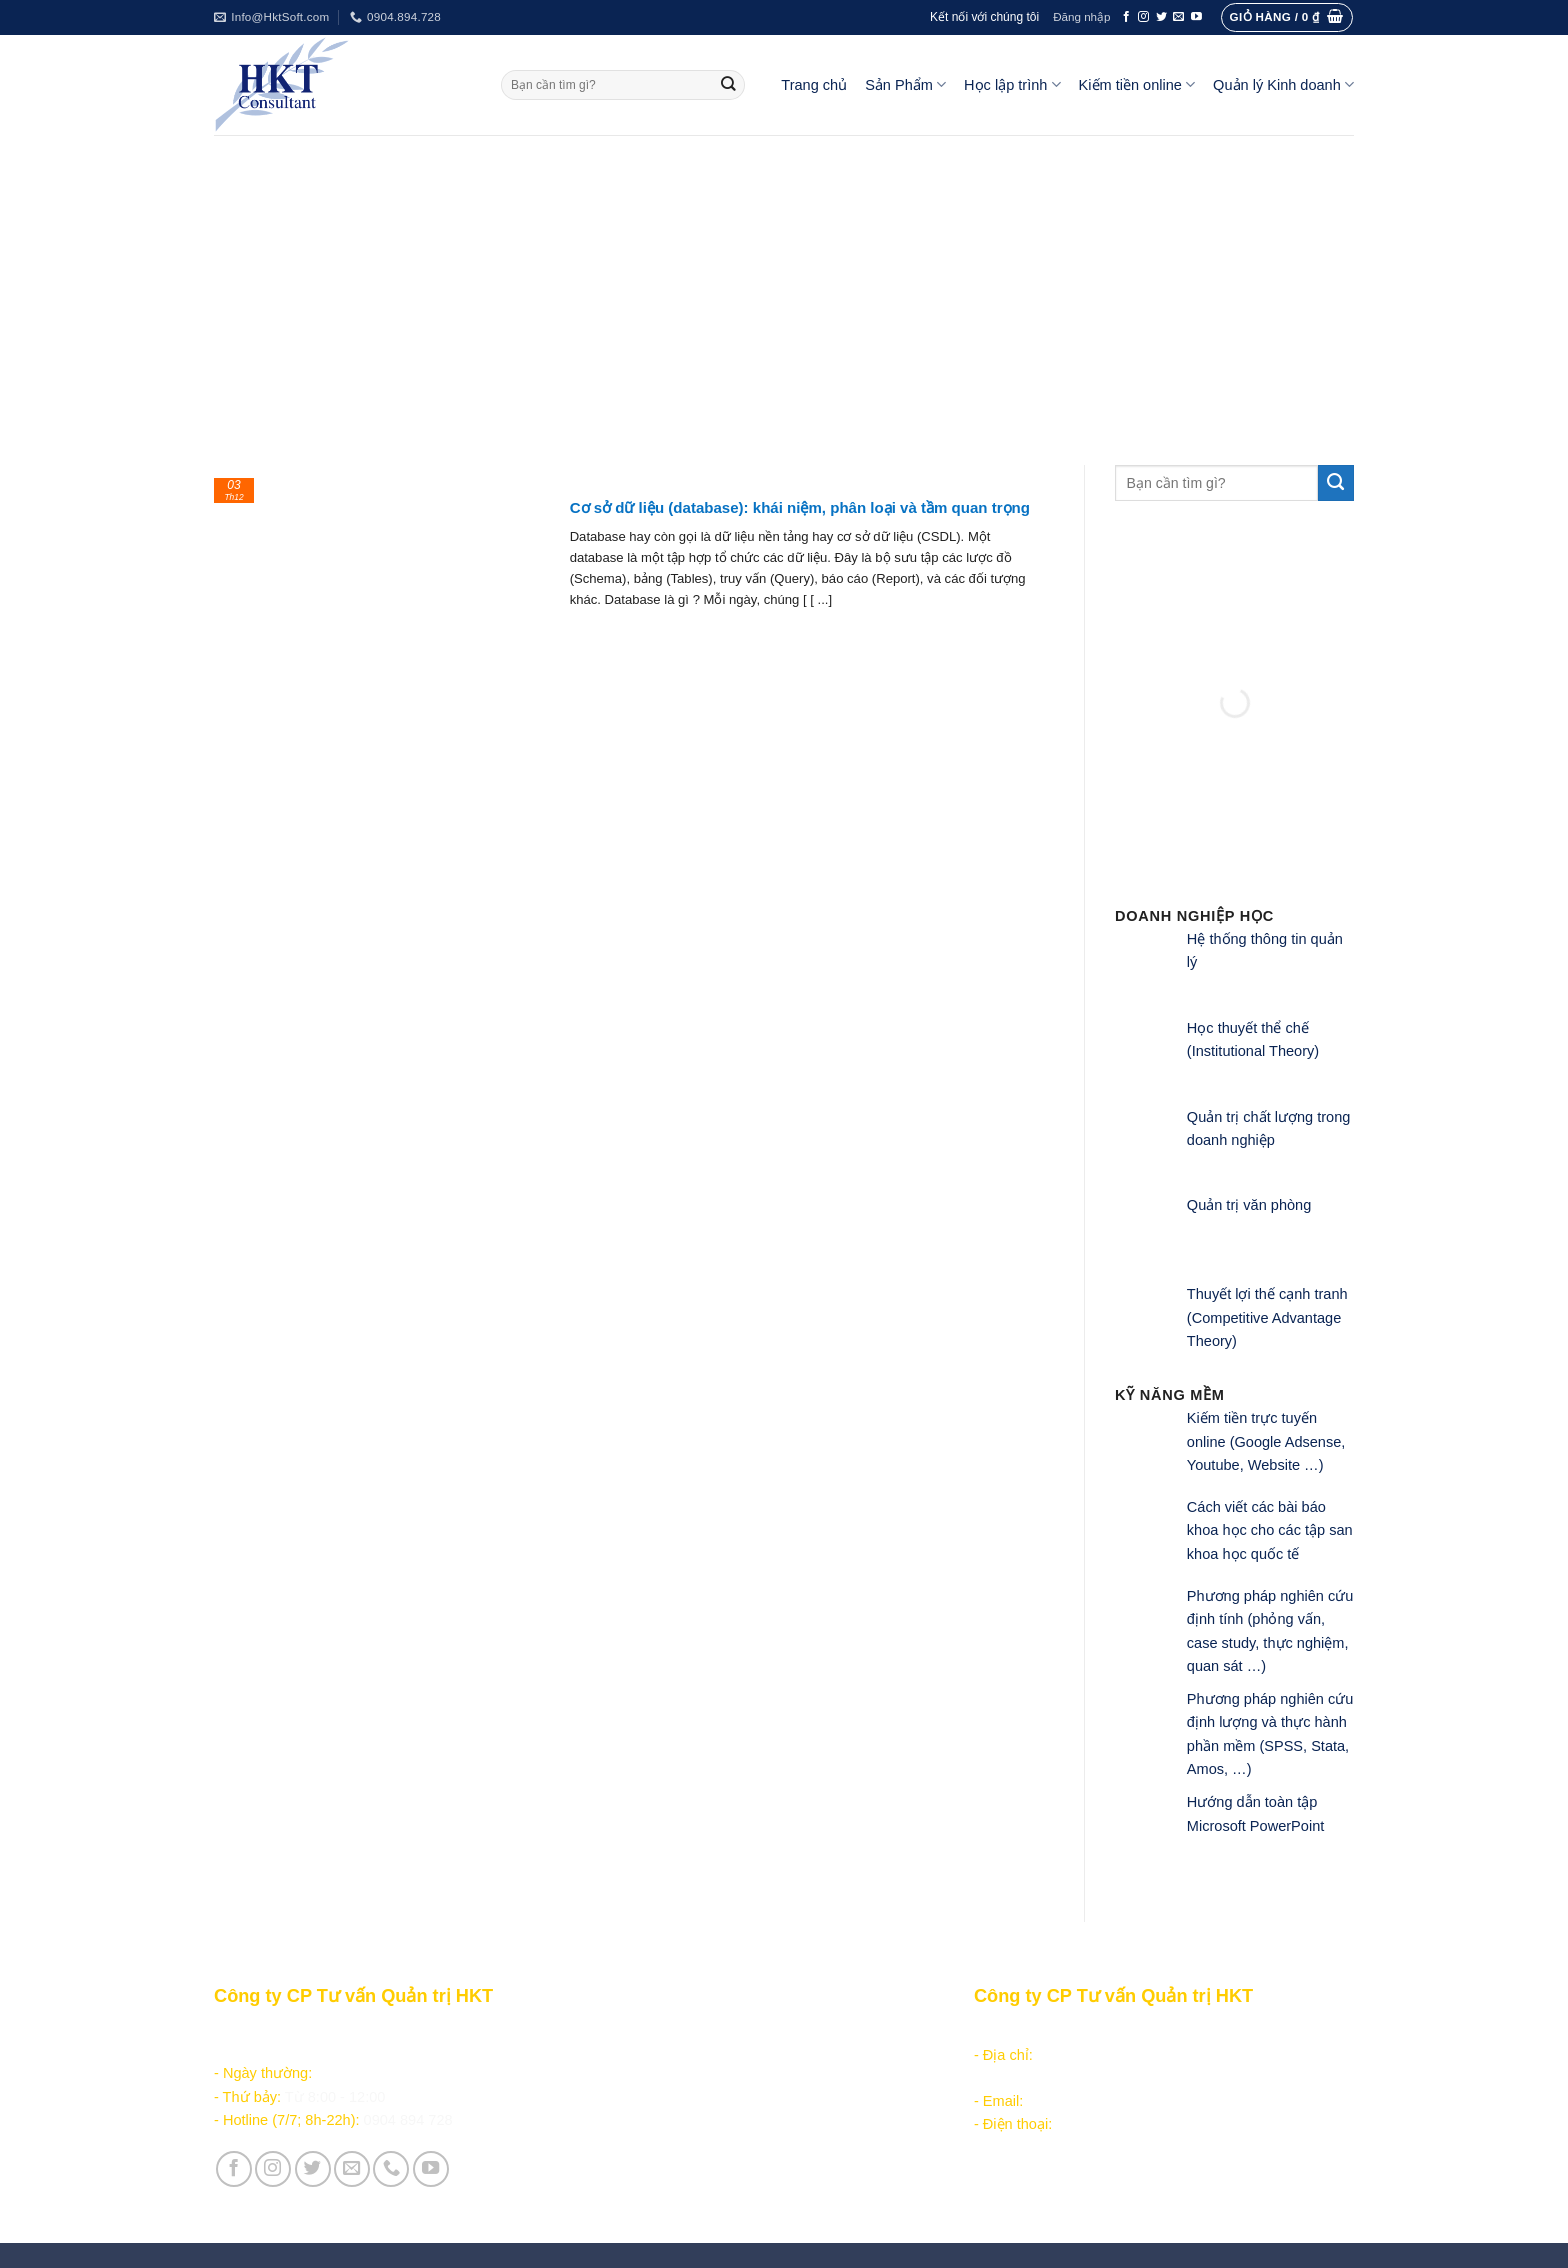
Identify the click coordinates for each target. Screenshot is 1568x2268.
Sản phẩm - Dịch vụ (656, 2031)
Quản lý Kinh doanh (1283, 84)
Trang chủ (814, 85)
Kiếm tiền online (1137, 84)
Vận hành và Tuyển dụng (675, 2182)
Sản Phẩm (905, 84)
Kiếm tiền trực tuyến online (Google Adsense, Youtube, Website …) (1266, 1441)
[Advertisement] (784, 285)
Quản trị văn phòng (1249, 1205)
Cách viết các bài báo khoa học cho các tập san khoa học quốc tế (1270, 1530)
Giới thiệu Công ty (652, 2158)
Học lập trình (1012, 84)
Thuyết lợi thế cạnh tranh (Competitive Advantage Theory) (1267, 1317)
